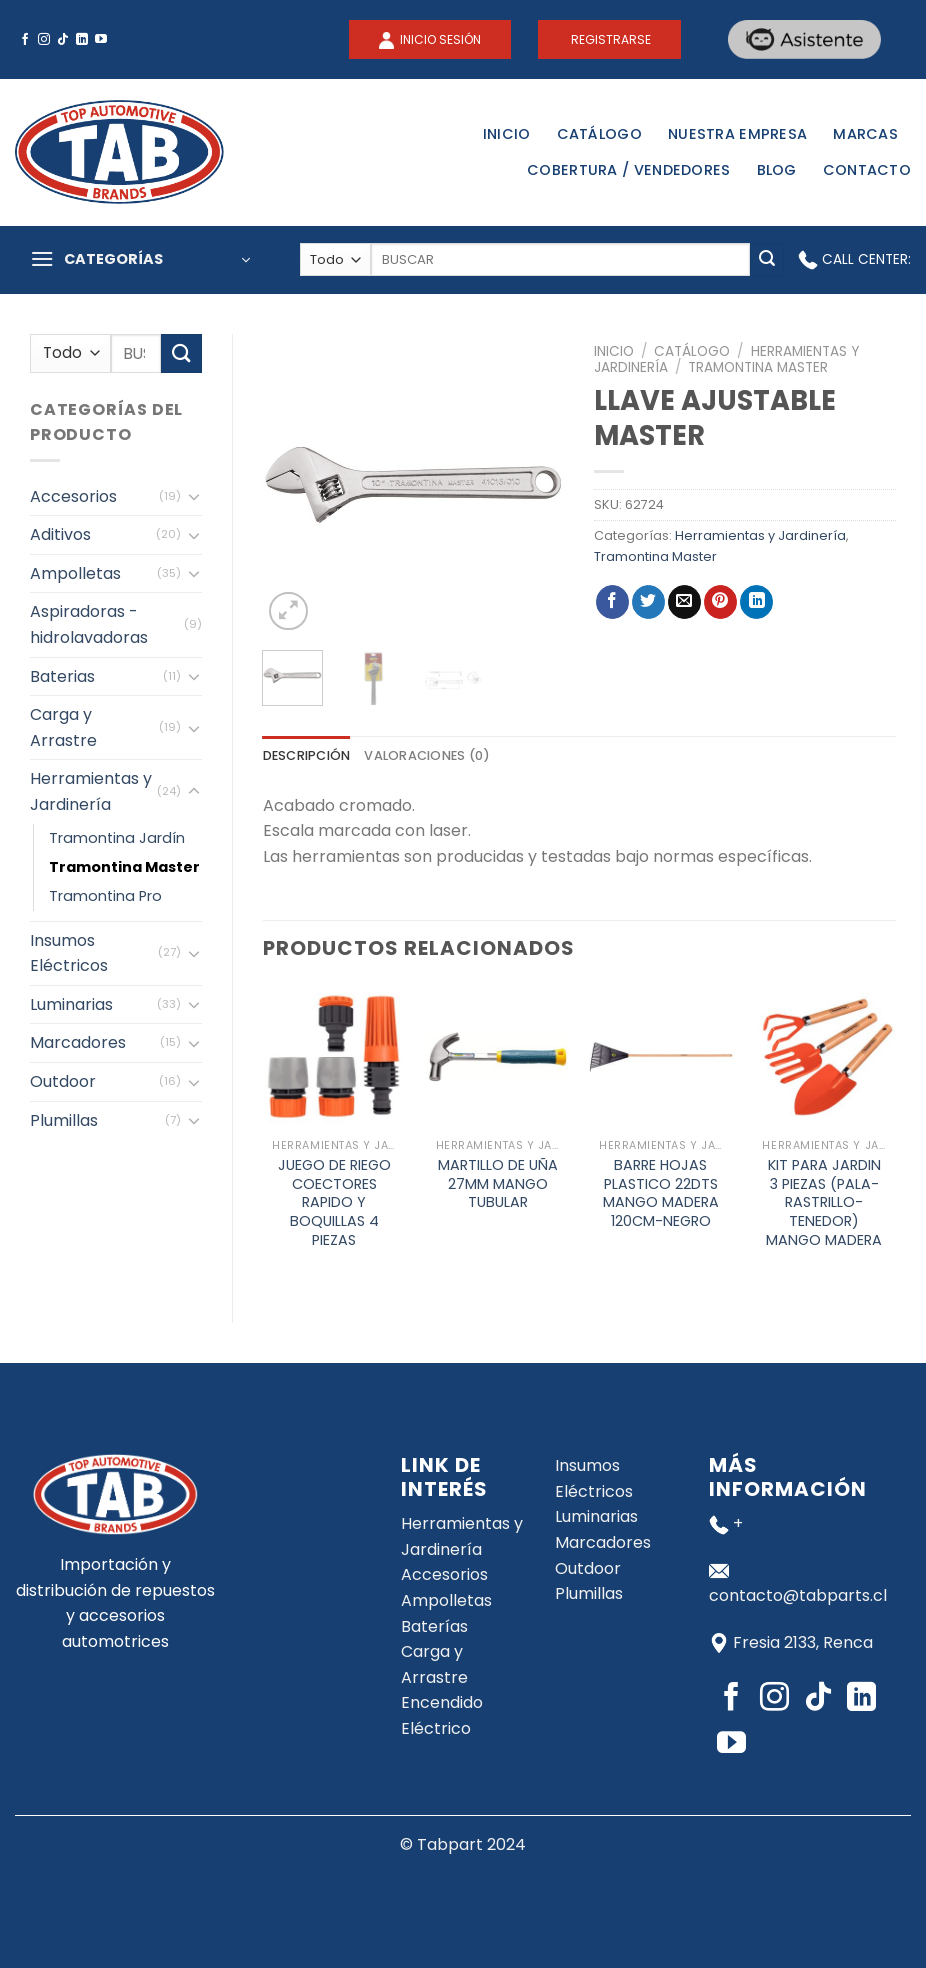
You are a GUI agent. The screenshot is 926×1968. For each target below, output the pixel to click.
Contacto (867, 170)
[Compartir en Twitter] (648, 602)
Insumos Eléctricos (69, 953)
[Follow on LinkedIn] (82, 40)
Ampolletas (75, 573)
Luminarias (71, 1004)
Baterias (62, 676)
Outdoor (63, 1081)
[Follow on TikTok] (63, 40)
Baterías (434, 1626)
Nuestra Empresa (737, 134)
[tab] (307, 756)
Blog (777, 170)
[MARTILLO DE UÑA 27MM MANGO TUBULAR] (498, 1057)
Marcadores (78, 1042)
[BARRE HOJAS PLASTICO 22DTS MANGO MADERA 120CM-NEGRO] (661, 1057)
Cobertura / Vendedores (628, 170)
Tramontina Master (124, 867)
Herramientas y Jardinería (91, 791)
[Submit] (767, 260)
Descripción (307, 755)
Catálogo (599, 134)
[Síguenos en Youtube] (101, 40)
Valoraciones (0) (427, 755)
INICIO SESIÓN (439, 39)
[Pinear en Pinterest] (720, 602)
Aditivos (60, 534)
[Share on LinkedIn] (756, 602)
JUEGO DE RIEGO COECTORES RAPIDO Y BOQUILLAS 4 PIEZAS (334, 1203)
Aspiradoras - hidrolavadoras (89, 624)
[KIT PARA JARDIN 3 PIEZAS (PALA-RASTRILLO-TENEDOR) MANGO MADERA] (824, 1057)
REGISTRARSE (609, 39)
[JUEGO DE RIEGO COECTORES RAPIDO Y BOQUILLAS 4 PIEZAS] (334, 1057)
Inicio (507, 134)
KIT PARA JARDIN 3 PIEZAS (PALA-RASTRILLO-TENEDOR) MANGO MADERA (824, 1203)
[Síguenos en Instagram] (44, 40)
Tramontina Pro (105, 896)
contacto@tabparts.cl (798, 1595)
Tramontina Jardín (117, 838)
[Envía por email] (684, 602)
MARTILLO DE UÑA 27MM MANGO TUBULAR (498, 1184)
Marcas (865, 134)
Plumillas (64, 1120)
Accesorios (73, 496)
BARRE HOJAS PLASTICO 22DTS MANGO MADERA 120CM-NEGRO (661, 1193)
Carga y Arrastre (63, 727)
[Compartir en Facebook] (612, 602)
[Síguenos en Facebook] (25, 40)
